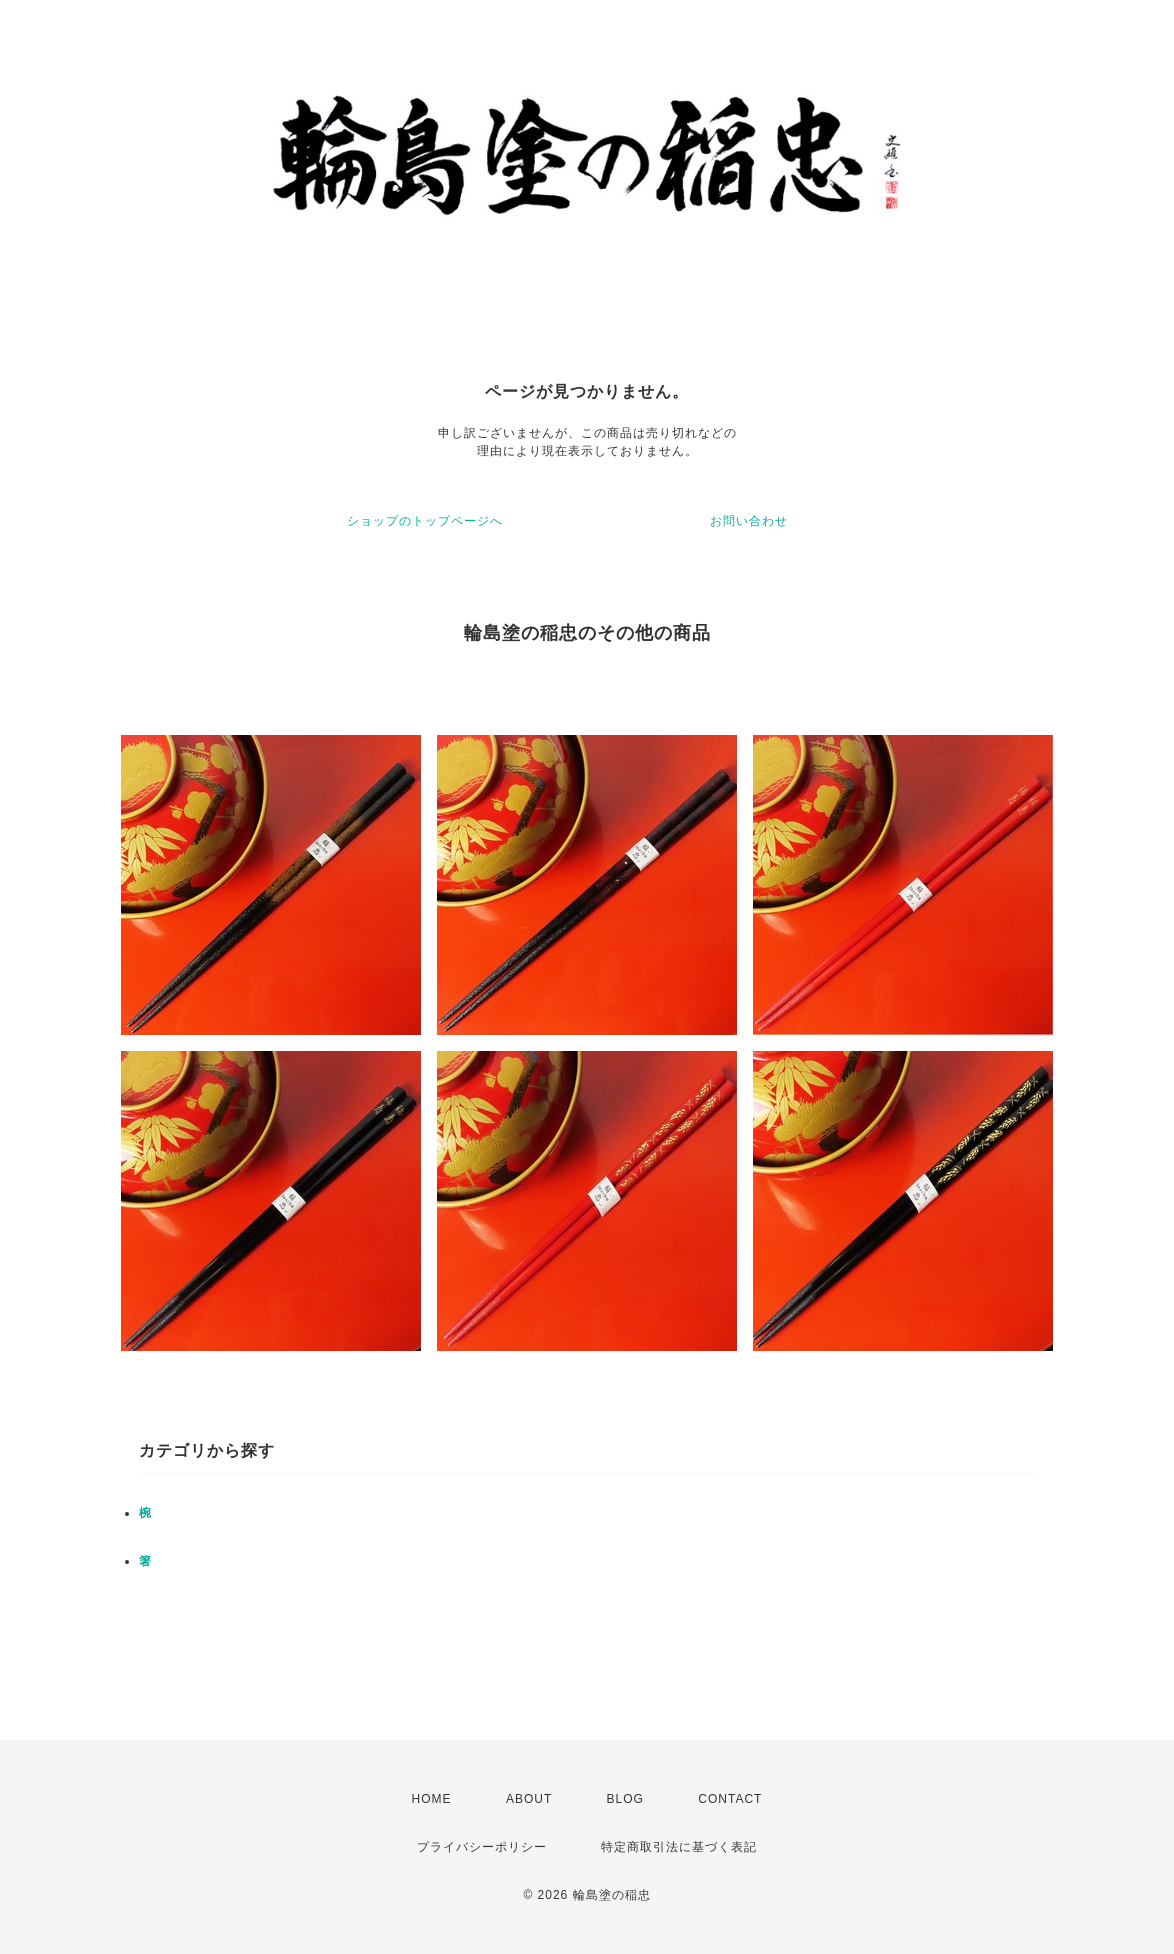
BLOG (625, 1799)
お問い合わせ (749, 521)
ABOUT (529, 1799)
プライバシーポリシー (482, 1847)
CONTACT (730, 1799)
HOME (432, 1799)
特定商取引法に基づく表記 (679, 1847)
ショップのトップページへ (425, 521)
